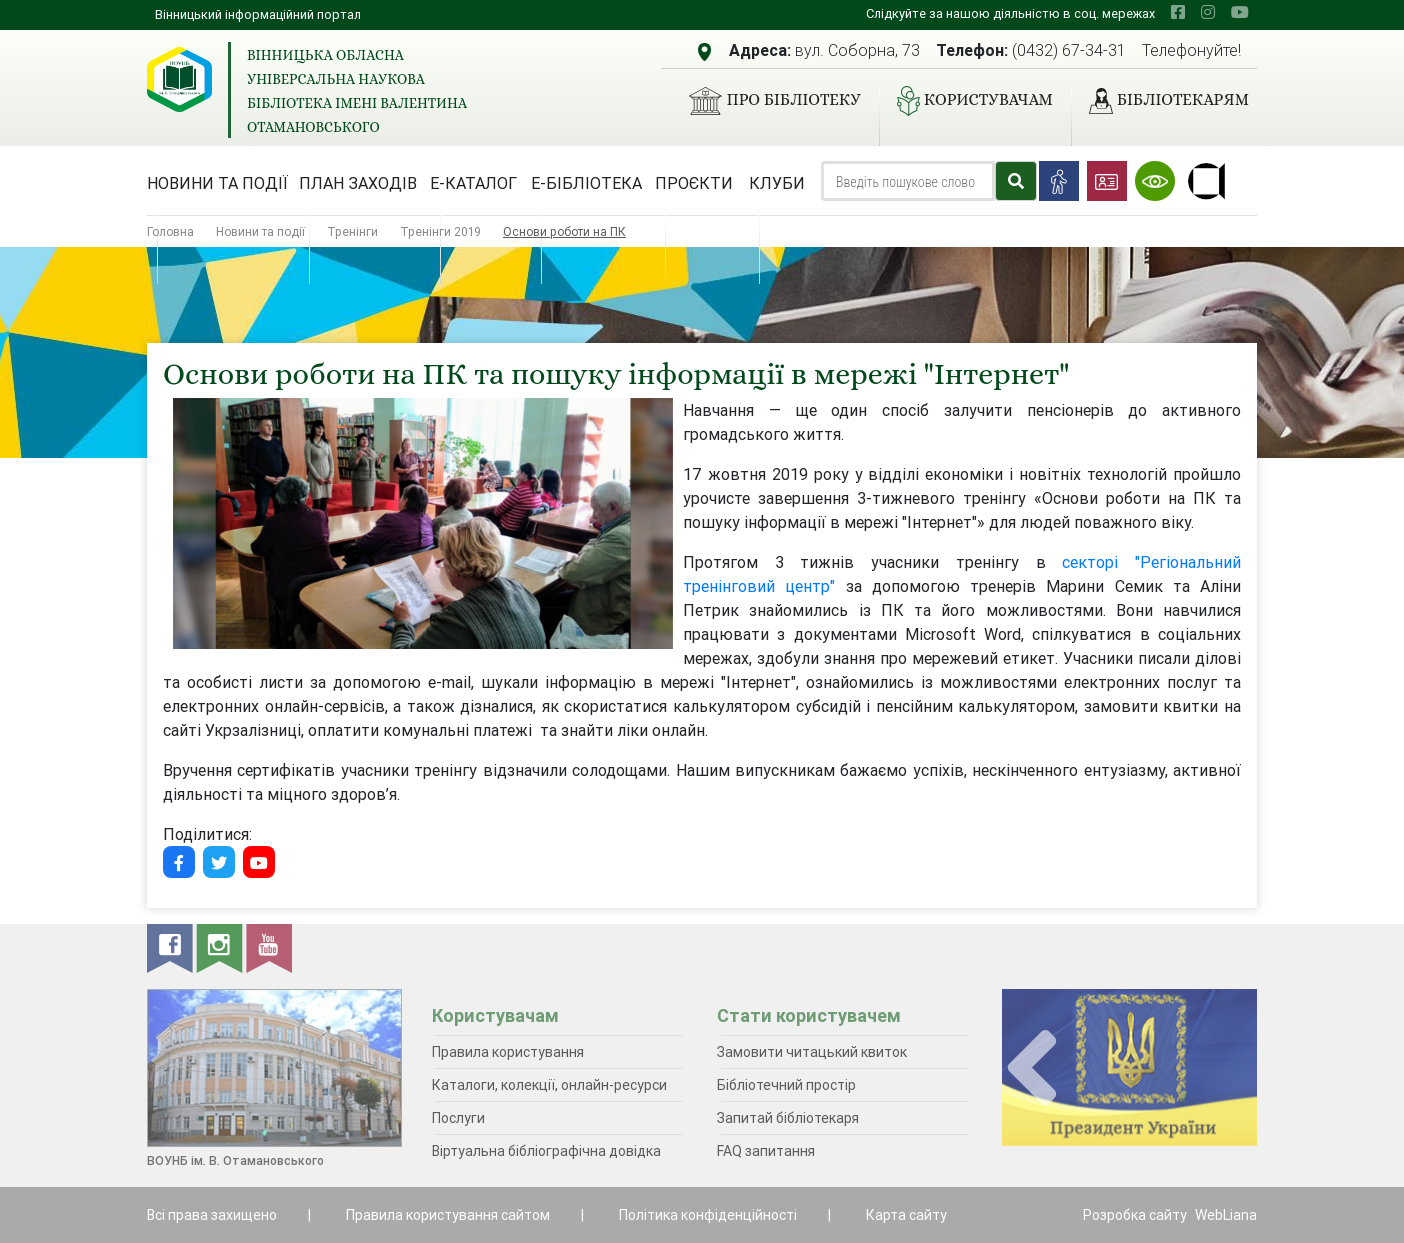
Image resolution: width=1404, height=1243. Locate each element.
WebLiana (1226, 1215)
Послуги (458, 1118)
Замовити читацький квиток (812, 1052)
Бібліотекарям (1161, 101)
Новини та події (217, 183)
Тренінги (352, 231)
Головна (170, 231)
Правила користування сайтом (448, 1215)
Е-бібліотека (586, 183)
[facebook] (1178, 12)
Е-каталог (473, 183)
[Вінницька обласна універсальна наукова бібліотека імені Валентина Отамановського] (179, 79)
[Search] (908, 181)
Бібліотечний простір (786, 1085)
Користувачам (967, 101)
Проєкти (694, 183)
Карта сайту (906, 1215)
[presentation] (1032, 1068)
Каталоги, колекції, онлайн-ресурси (549, 1085)
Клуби (777, 183)
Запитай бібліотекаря (788, 1118)
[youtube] (1240, 12)
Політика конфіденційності (708, 1215)
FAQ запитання (766, 1151)
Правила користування (508, 1052)
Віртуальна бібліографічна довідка (546, 1151)
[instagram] (1208, 12)
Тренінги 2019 (440, 231)
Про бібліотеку (766, 101)
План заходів (358, 183)
